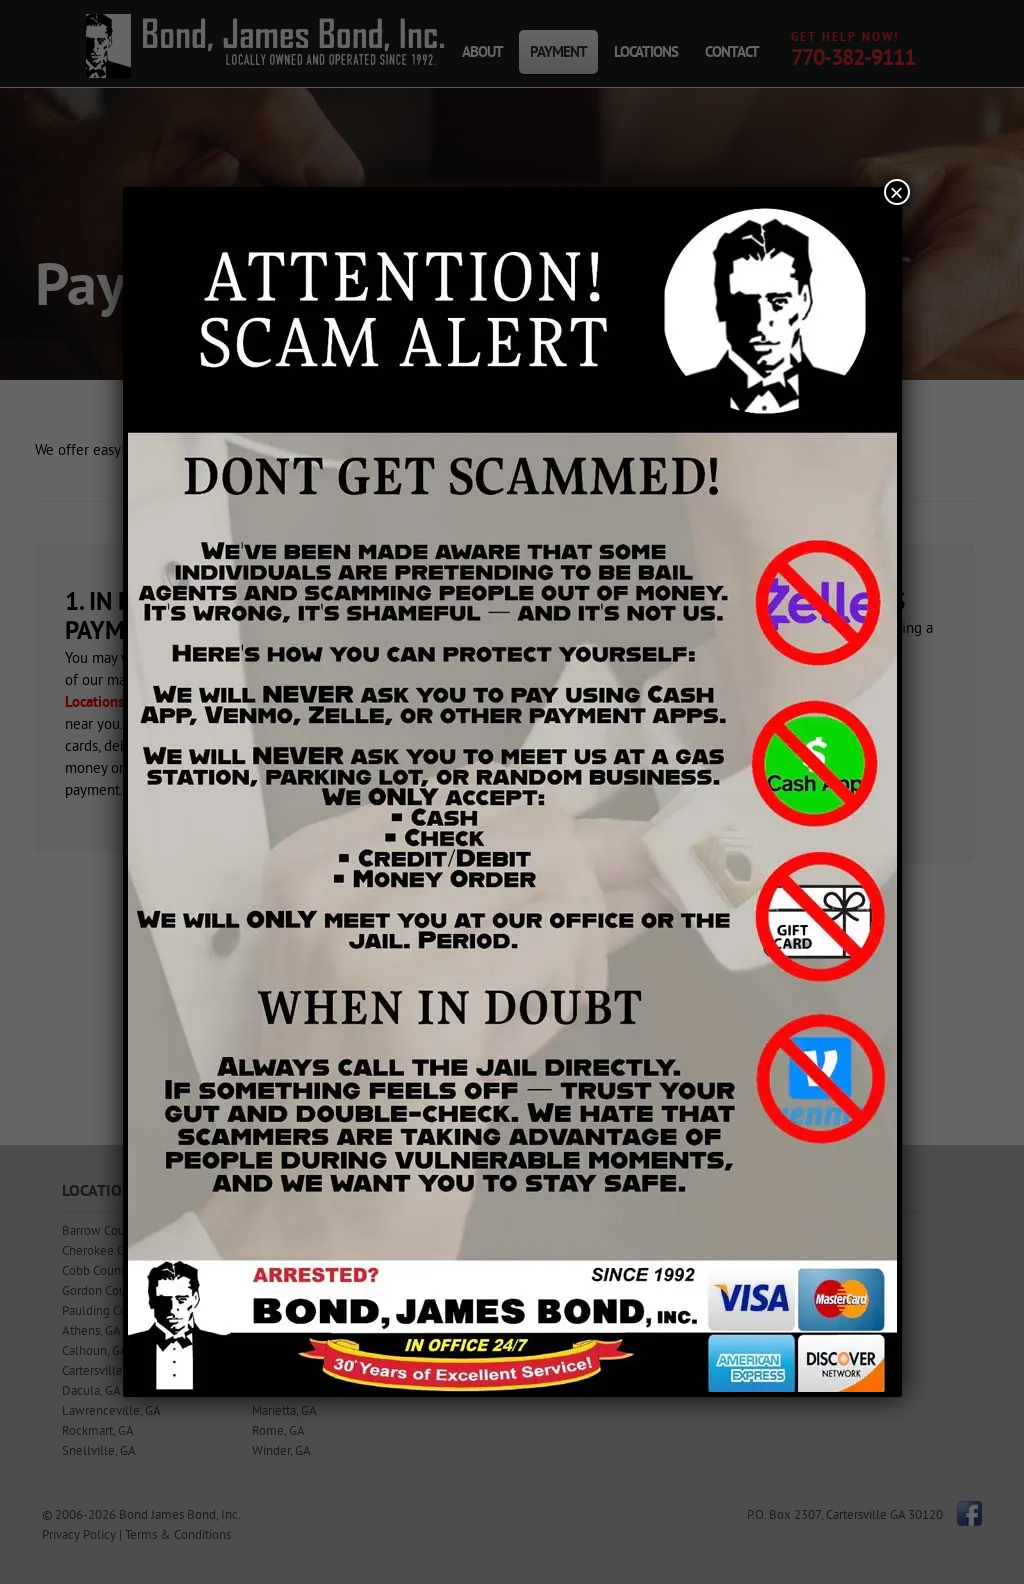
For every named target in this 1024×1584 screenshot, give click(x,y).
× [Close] (896, 192)
